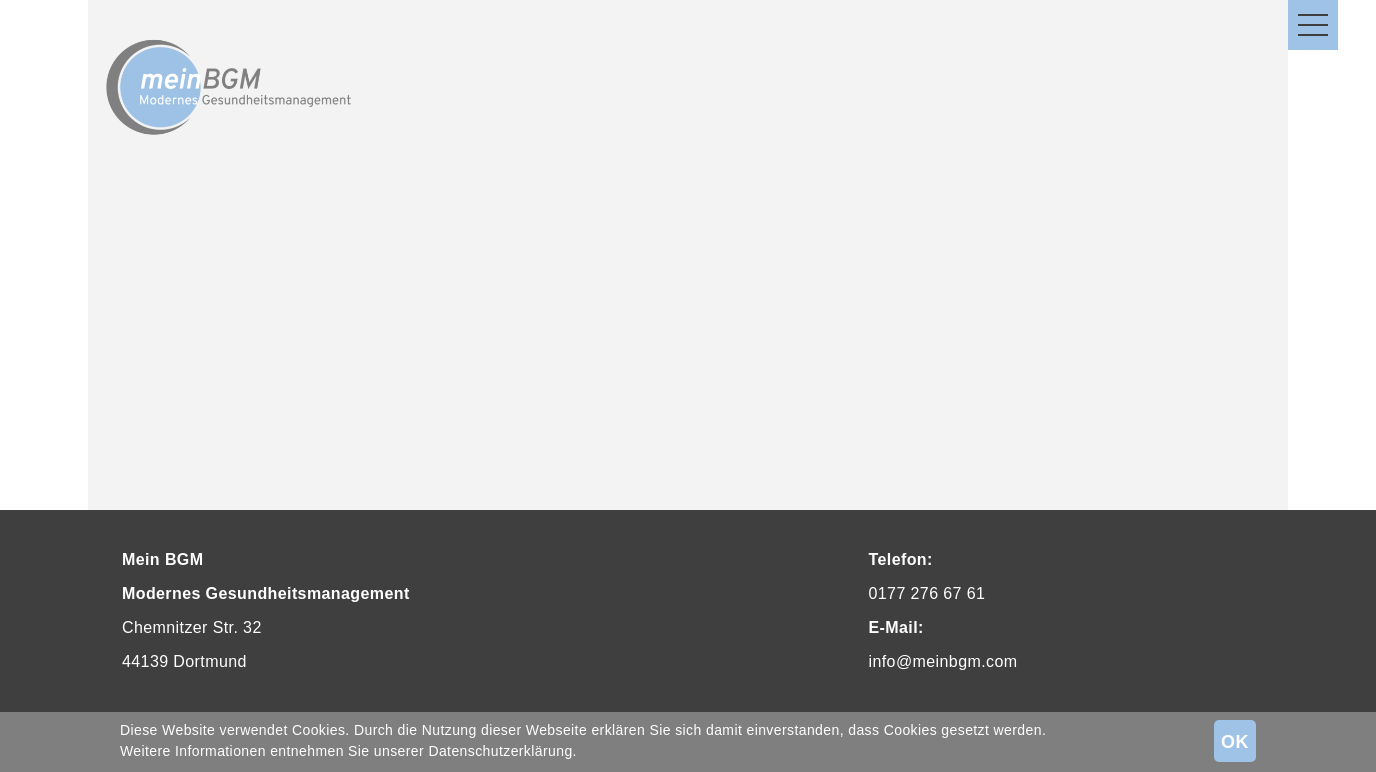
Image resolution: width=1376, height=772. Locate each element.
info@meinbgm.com (943, 661)
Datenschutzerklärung (500, 751)
